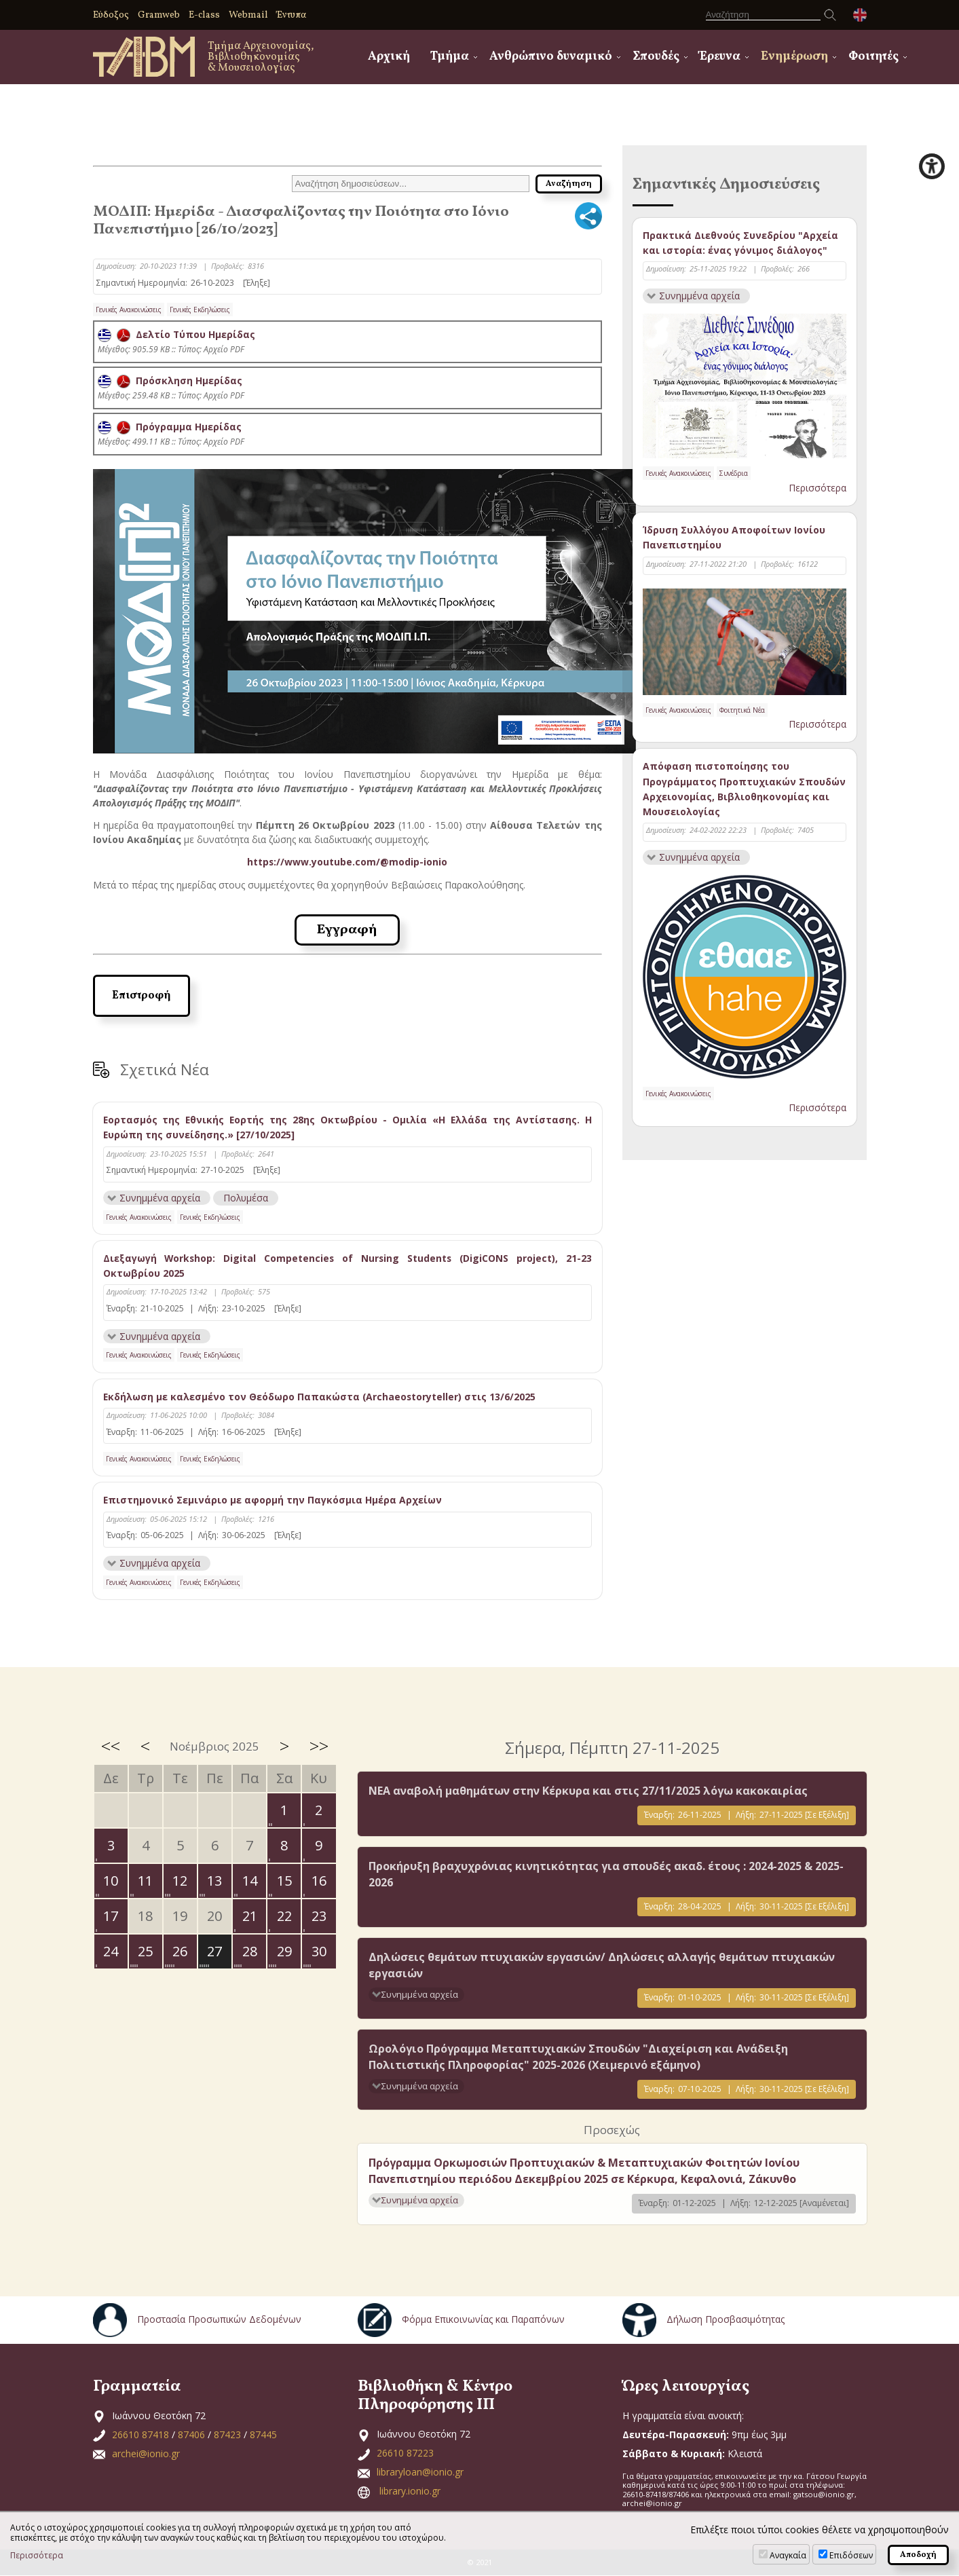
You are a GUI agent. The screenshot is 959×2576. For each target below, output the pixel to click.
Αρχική (389, 56)
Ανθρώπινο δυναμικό (550, 56)
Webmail (248, 15)
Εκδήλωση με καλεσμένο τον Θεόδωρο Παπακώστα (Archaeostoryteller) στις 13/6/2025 (320, 1396)
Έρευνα (720, 56)
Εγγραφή (347, 929)
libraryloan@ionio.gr (420, 2472)
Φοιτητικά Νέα (742, 710)
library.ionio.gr (409, 2491)
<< (110, 1746)
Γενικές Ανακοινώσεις (129, 309)
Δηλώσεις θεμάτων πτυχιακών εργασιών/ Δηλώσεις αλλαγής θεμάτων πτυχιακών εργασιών (602, 1965)
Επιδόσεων (851, 2555)
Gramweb (159, 15)
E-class (204, 15)
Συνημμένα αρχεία (160, 1197)
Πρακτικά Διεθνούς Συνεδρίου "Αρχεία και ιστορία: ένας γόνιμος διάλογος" (740, 243)
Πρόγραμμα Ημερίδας (170, 426)
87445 (263, 2434)
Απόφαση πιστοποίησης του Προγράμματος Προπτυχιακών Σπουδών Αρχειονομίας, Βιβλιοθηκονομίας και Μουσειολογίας (744, 789)
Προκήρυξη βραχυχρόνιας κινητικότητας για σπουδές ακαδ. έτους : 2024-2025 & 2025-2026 (606, 1874)
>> (318, 1746)
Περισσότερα (817, 487)
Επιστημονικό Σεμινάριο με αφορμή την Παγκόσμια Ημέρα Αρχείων (273, 1500)
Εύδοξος (111, 15)
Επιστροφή (141, 995)
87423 (227, 2434)
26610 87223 (405, 2453)
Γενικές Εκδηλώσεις (200, 309)
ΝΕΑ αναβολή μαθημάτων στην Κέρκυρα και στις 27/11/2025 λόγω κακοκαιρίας (588, 1791)
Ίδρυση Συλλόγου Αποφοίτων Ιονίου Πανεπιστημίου (734, 538)
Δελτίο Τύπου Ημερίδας (177, 334)
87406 (191, 2434)
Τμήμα (449, 56)
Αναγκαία (788, 2555)
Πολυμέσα (247, 1197)
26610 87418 (140, 2434)
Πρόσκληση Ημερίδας (170, 380)
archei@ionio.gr (146, 2453)
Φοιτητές (873, 56)
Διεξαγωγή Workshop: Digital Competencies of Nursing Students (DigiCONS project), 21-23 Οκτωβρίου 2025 (347, 1265)
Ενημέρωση (794, 56)
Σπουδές (656, 56)
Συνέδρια (733, 474)
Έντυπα (291, 15)
